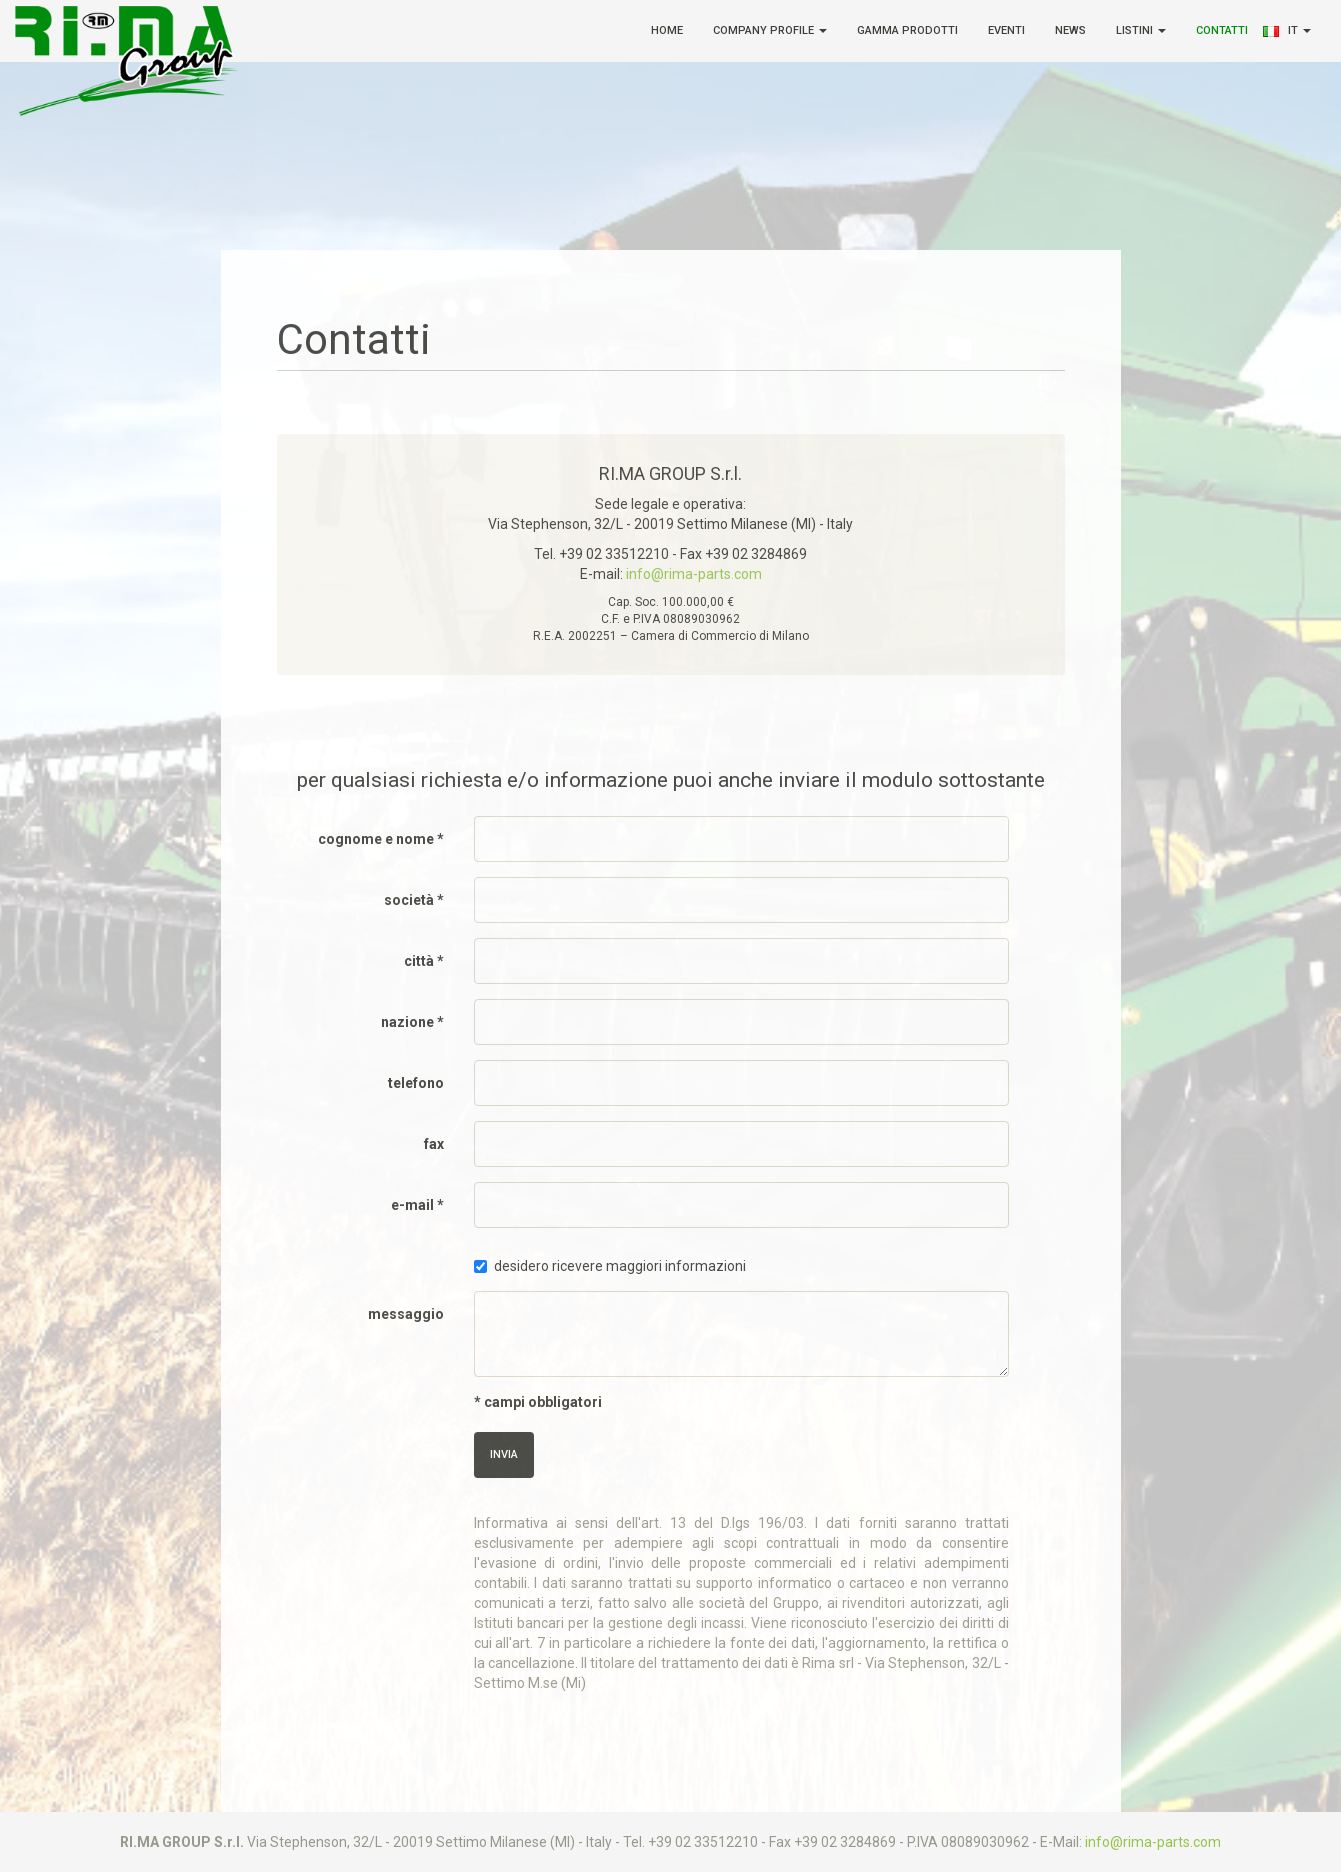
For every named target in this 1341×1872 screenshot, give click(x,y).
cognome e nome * (381, 839)
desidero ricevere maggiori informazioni (610, 1266)
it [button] (1299, 30)
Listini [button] (1141, 30)
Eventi (1006, 30)
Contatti (1222, 30)
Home (667, 30)
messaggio (406, 1314)
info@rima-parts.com (694, 574)
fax (434, 1144)
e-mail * (417, 1205)
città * (424, 961)
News (1070, 30)
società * (414, 900)
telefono (416, 1083)
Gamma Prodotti (907, 30)
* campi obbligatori (538, 1402)
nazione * (412, 1022)
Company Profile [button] (770, 30)
